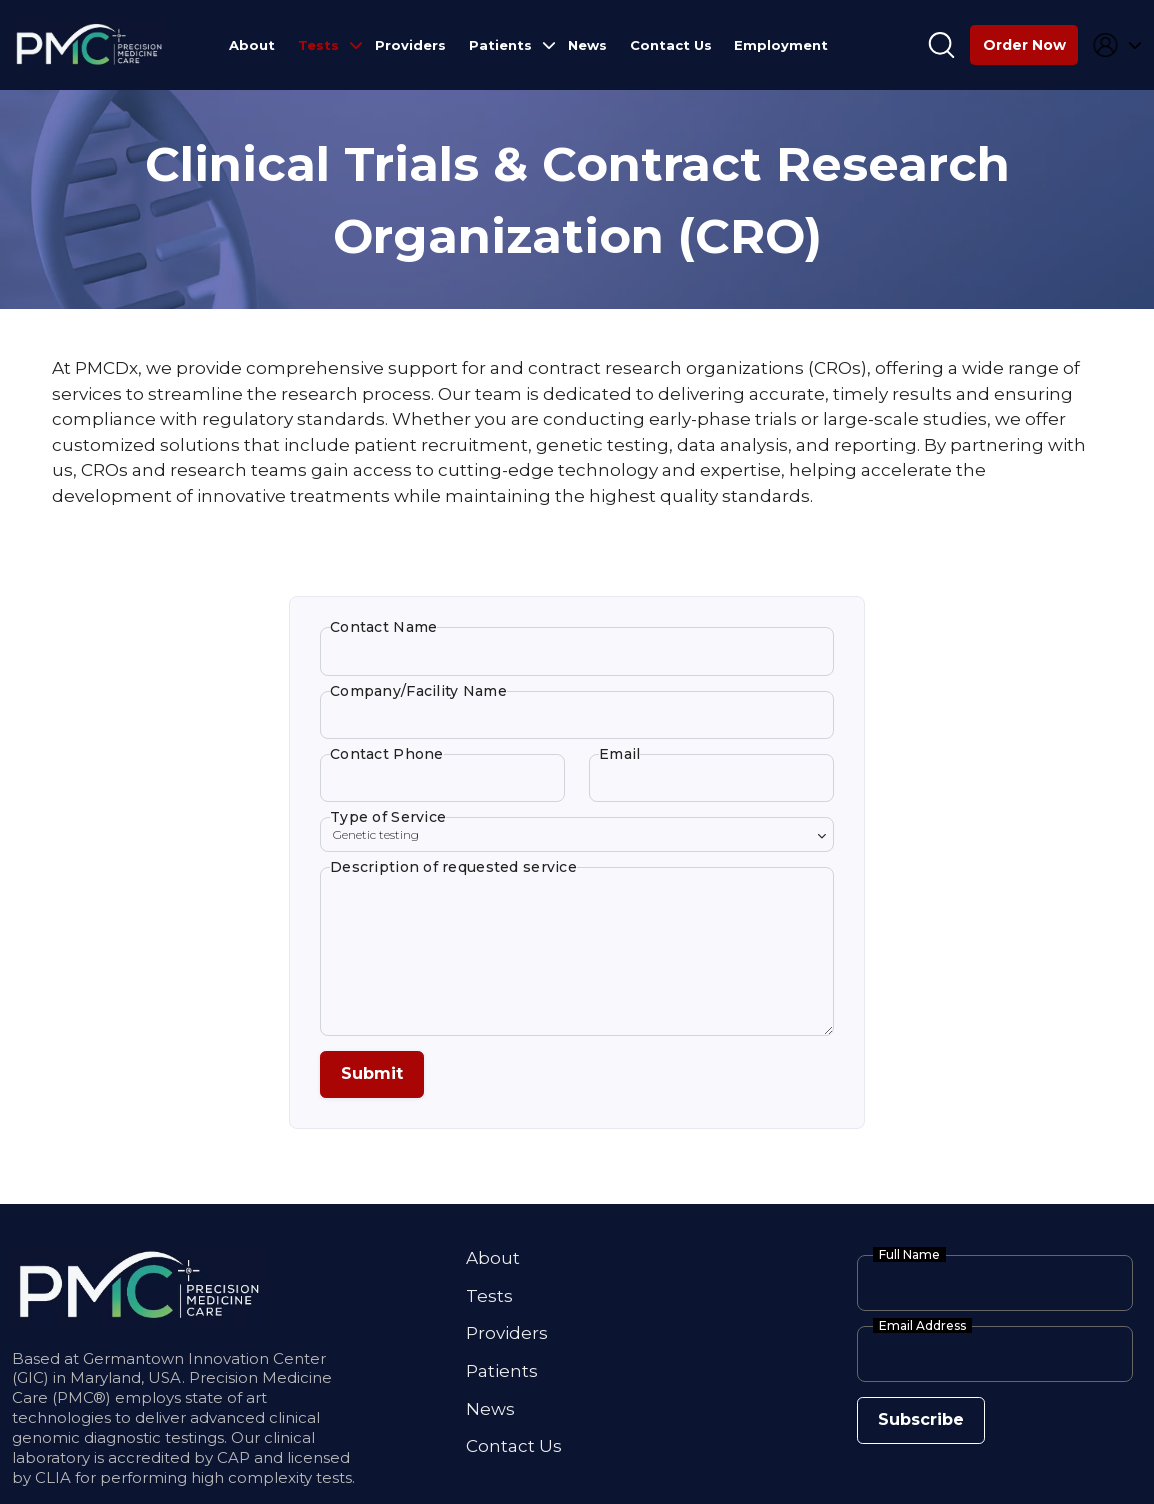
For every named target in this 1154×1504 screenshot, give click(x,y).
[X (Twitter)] (160, 1474)
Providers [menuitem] (410, 45)
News (490, 1302)
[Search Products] (941, 45)
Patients (502, 1266)
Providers (507, 1231)
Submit (362, 980)
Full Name (909, 1156)
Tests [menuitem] (318, 45)
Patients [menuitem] (500, 45)
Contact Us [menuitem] (671, 45)
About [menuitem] (252, 45)
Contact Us (514, 1337)
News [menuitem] (587, 45)
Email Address (922, 1227)
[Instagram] (134, 1474)
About (493, 1160)
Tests (489, 1195)
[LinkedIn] (109, 1474)
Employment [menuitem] (781, 45)
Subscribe (909, 1316)
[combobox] (577, 794)
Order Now (1024, 45)
